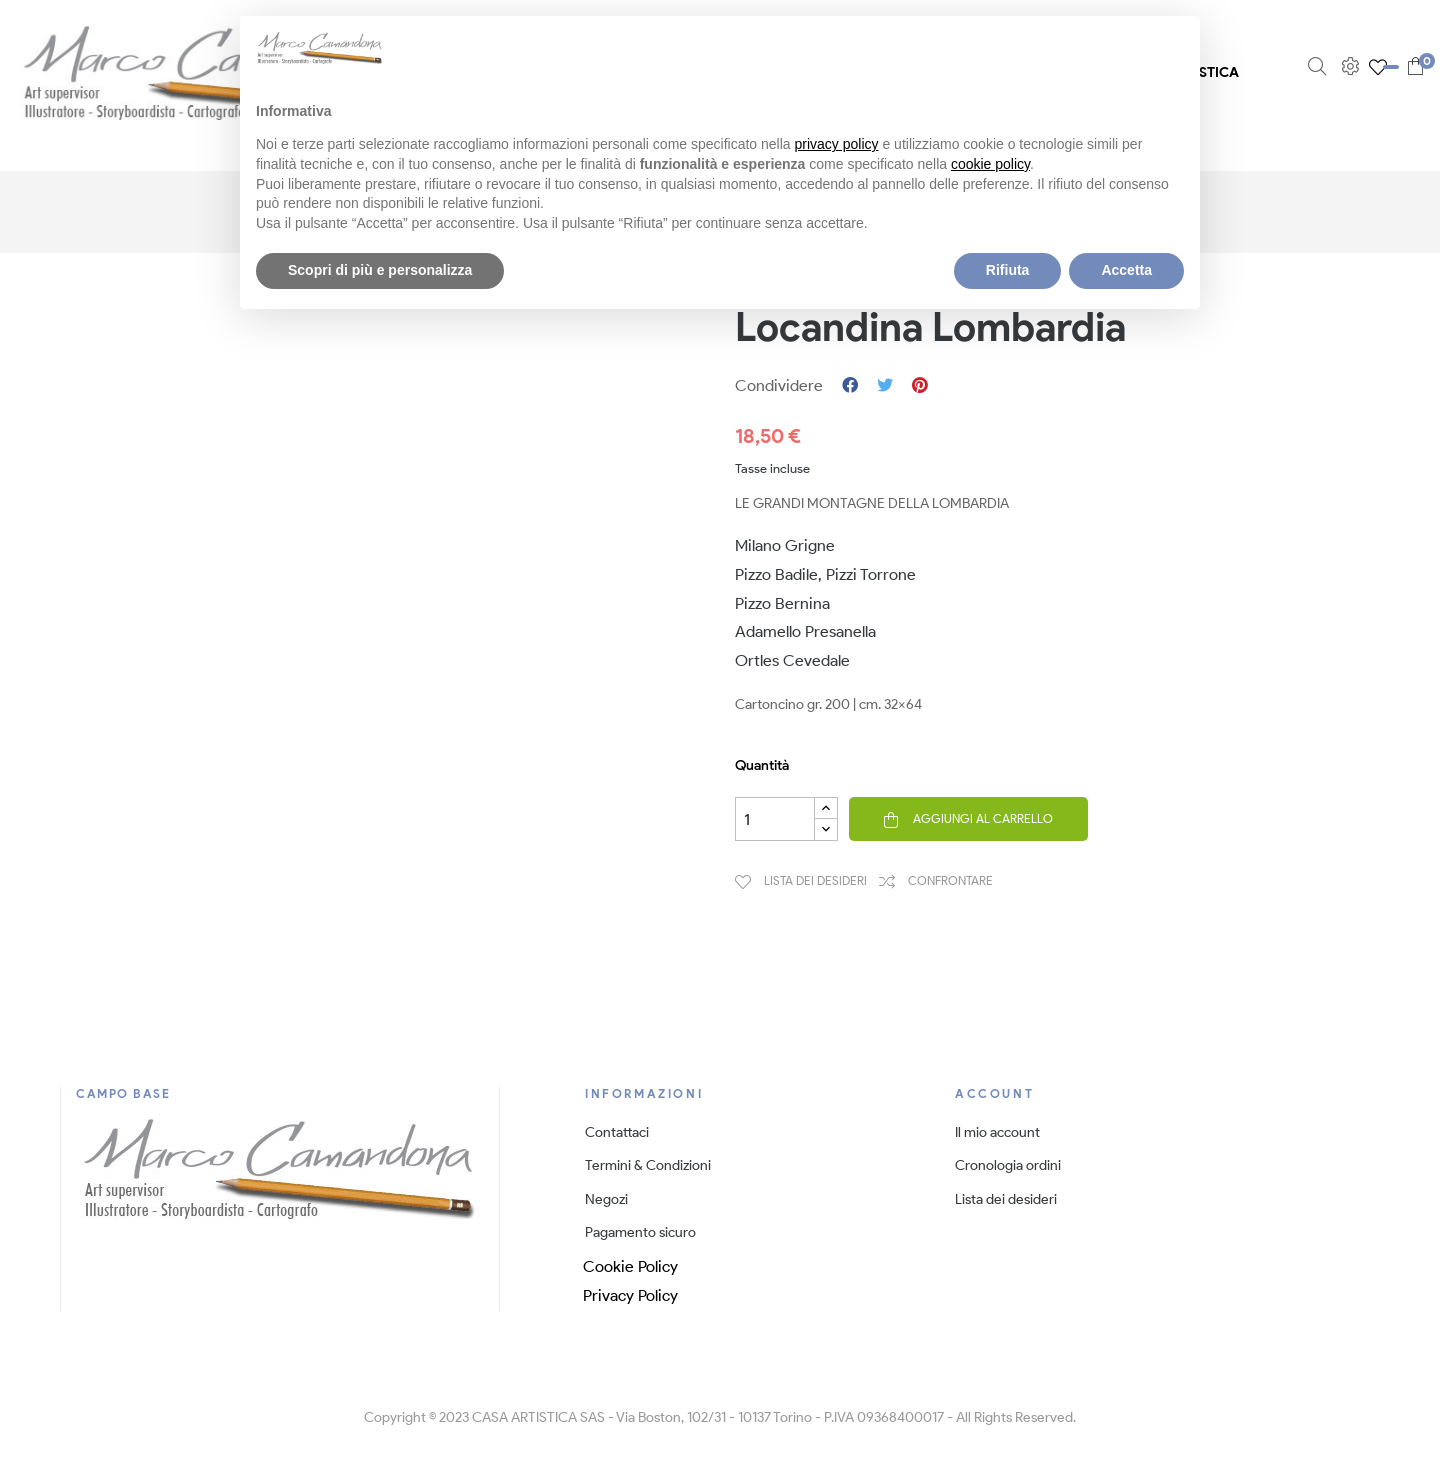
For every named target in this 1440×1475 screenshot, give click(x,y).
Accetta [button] (1126, 270)
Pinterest (920, 386)
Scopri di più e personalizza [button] (380, 270)
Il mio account (997, 1132)
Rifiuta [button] (1008, 270)
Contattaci (617, 1132)
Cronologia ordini (1008, 1165)
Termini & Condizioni (648, 1165)
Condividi (850, 386)
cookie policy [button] (990, 164)
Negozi (606, 1199)
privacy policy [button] (837, 144)
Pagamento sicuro (640, 1232)
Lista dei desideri (1006, 1199)
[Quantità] (775, 819)
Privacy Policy (630, 1295)
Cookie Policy (630, 1266)
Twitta (885, 386)
